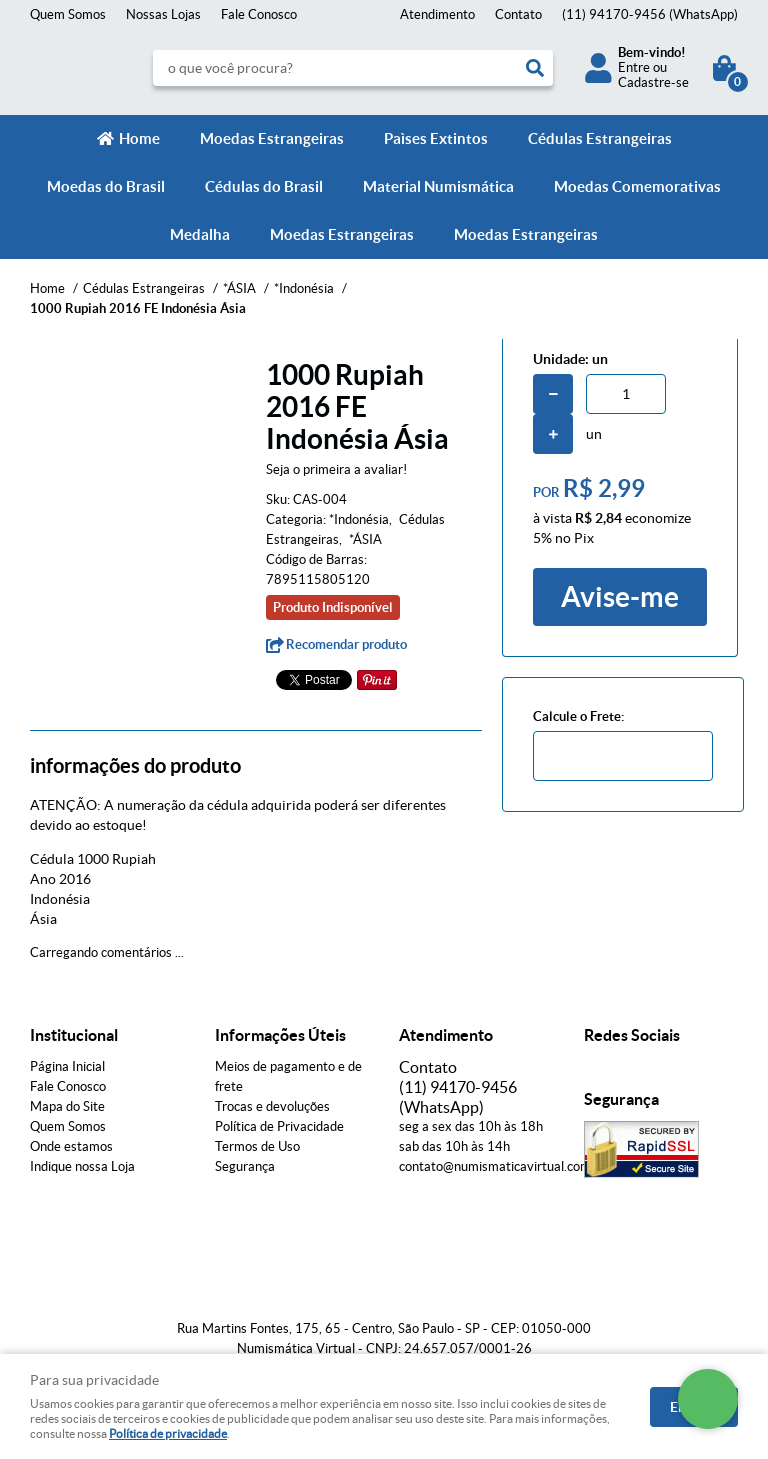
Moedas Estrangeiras (272, 138)
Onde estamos (71, 1146)
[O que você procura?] (535, 68)
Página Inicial (67, 1066)
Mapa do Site (67, 1106)
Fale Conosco (259, 14)
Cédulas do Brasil (264, 186)
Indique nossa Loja (82, 1166)
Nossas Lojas (163, 14)
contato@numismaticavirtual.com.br (502, 1166)
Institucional (74, 1035)
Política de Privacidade (279, 1126)
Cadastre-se (653, 82)
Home (139, 138)
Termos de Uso (257, 1146)
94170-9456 (650, 14)
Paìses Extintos (436, 138)
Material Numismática (438, 186)
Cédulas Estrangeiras (600, 138)
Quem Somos (68, 14)
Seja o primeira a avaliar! (336, 469)
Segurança (245, 1166)
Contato (518, 14)
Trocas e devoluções (272, 1106)
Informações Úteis (280, 1035)
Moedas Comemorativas (637, 186)
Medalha (200, 234)
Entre (634, 67)
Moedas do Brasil (106, 186)
